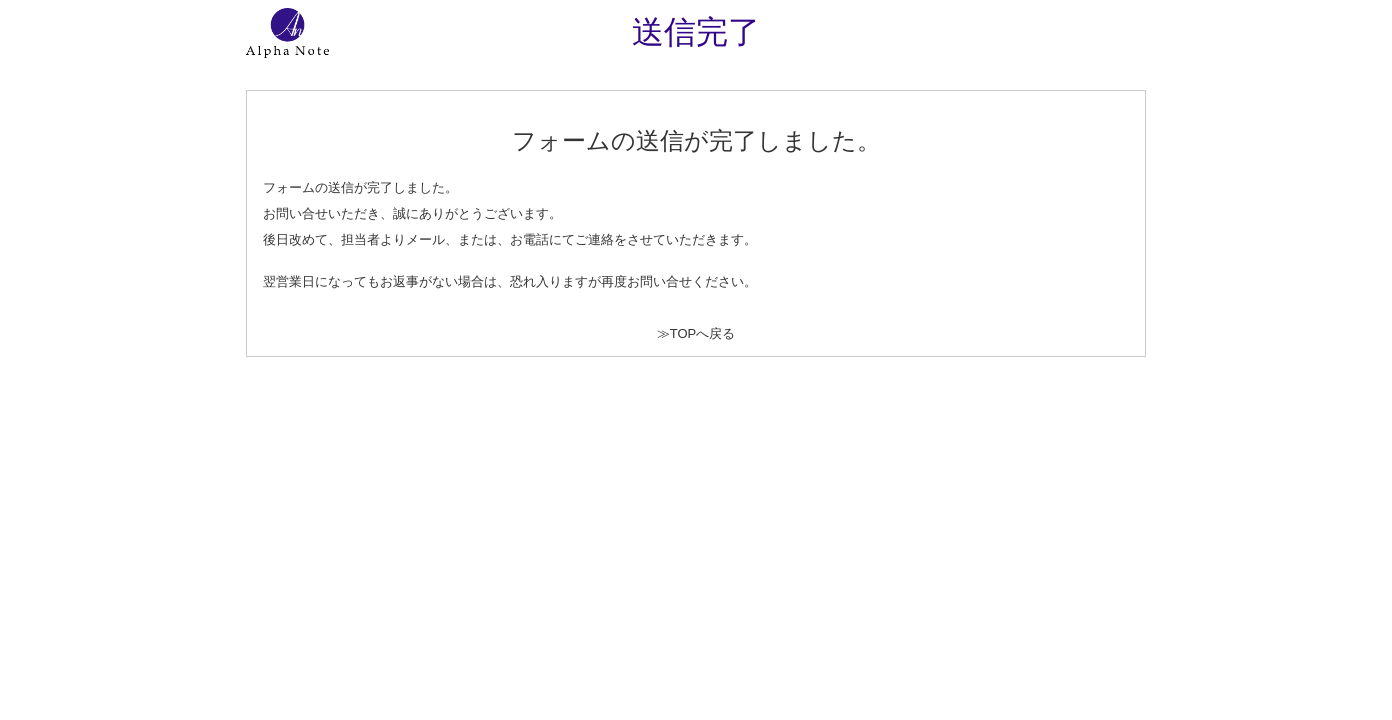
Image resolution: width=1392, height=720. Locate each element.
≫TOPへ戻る (696, 333)
